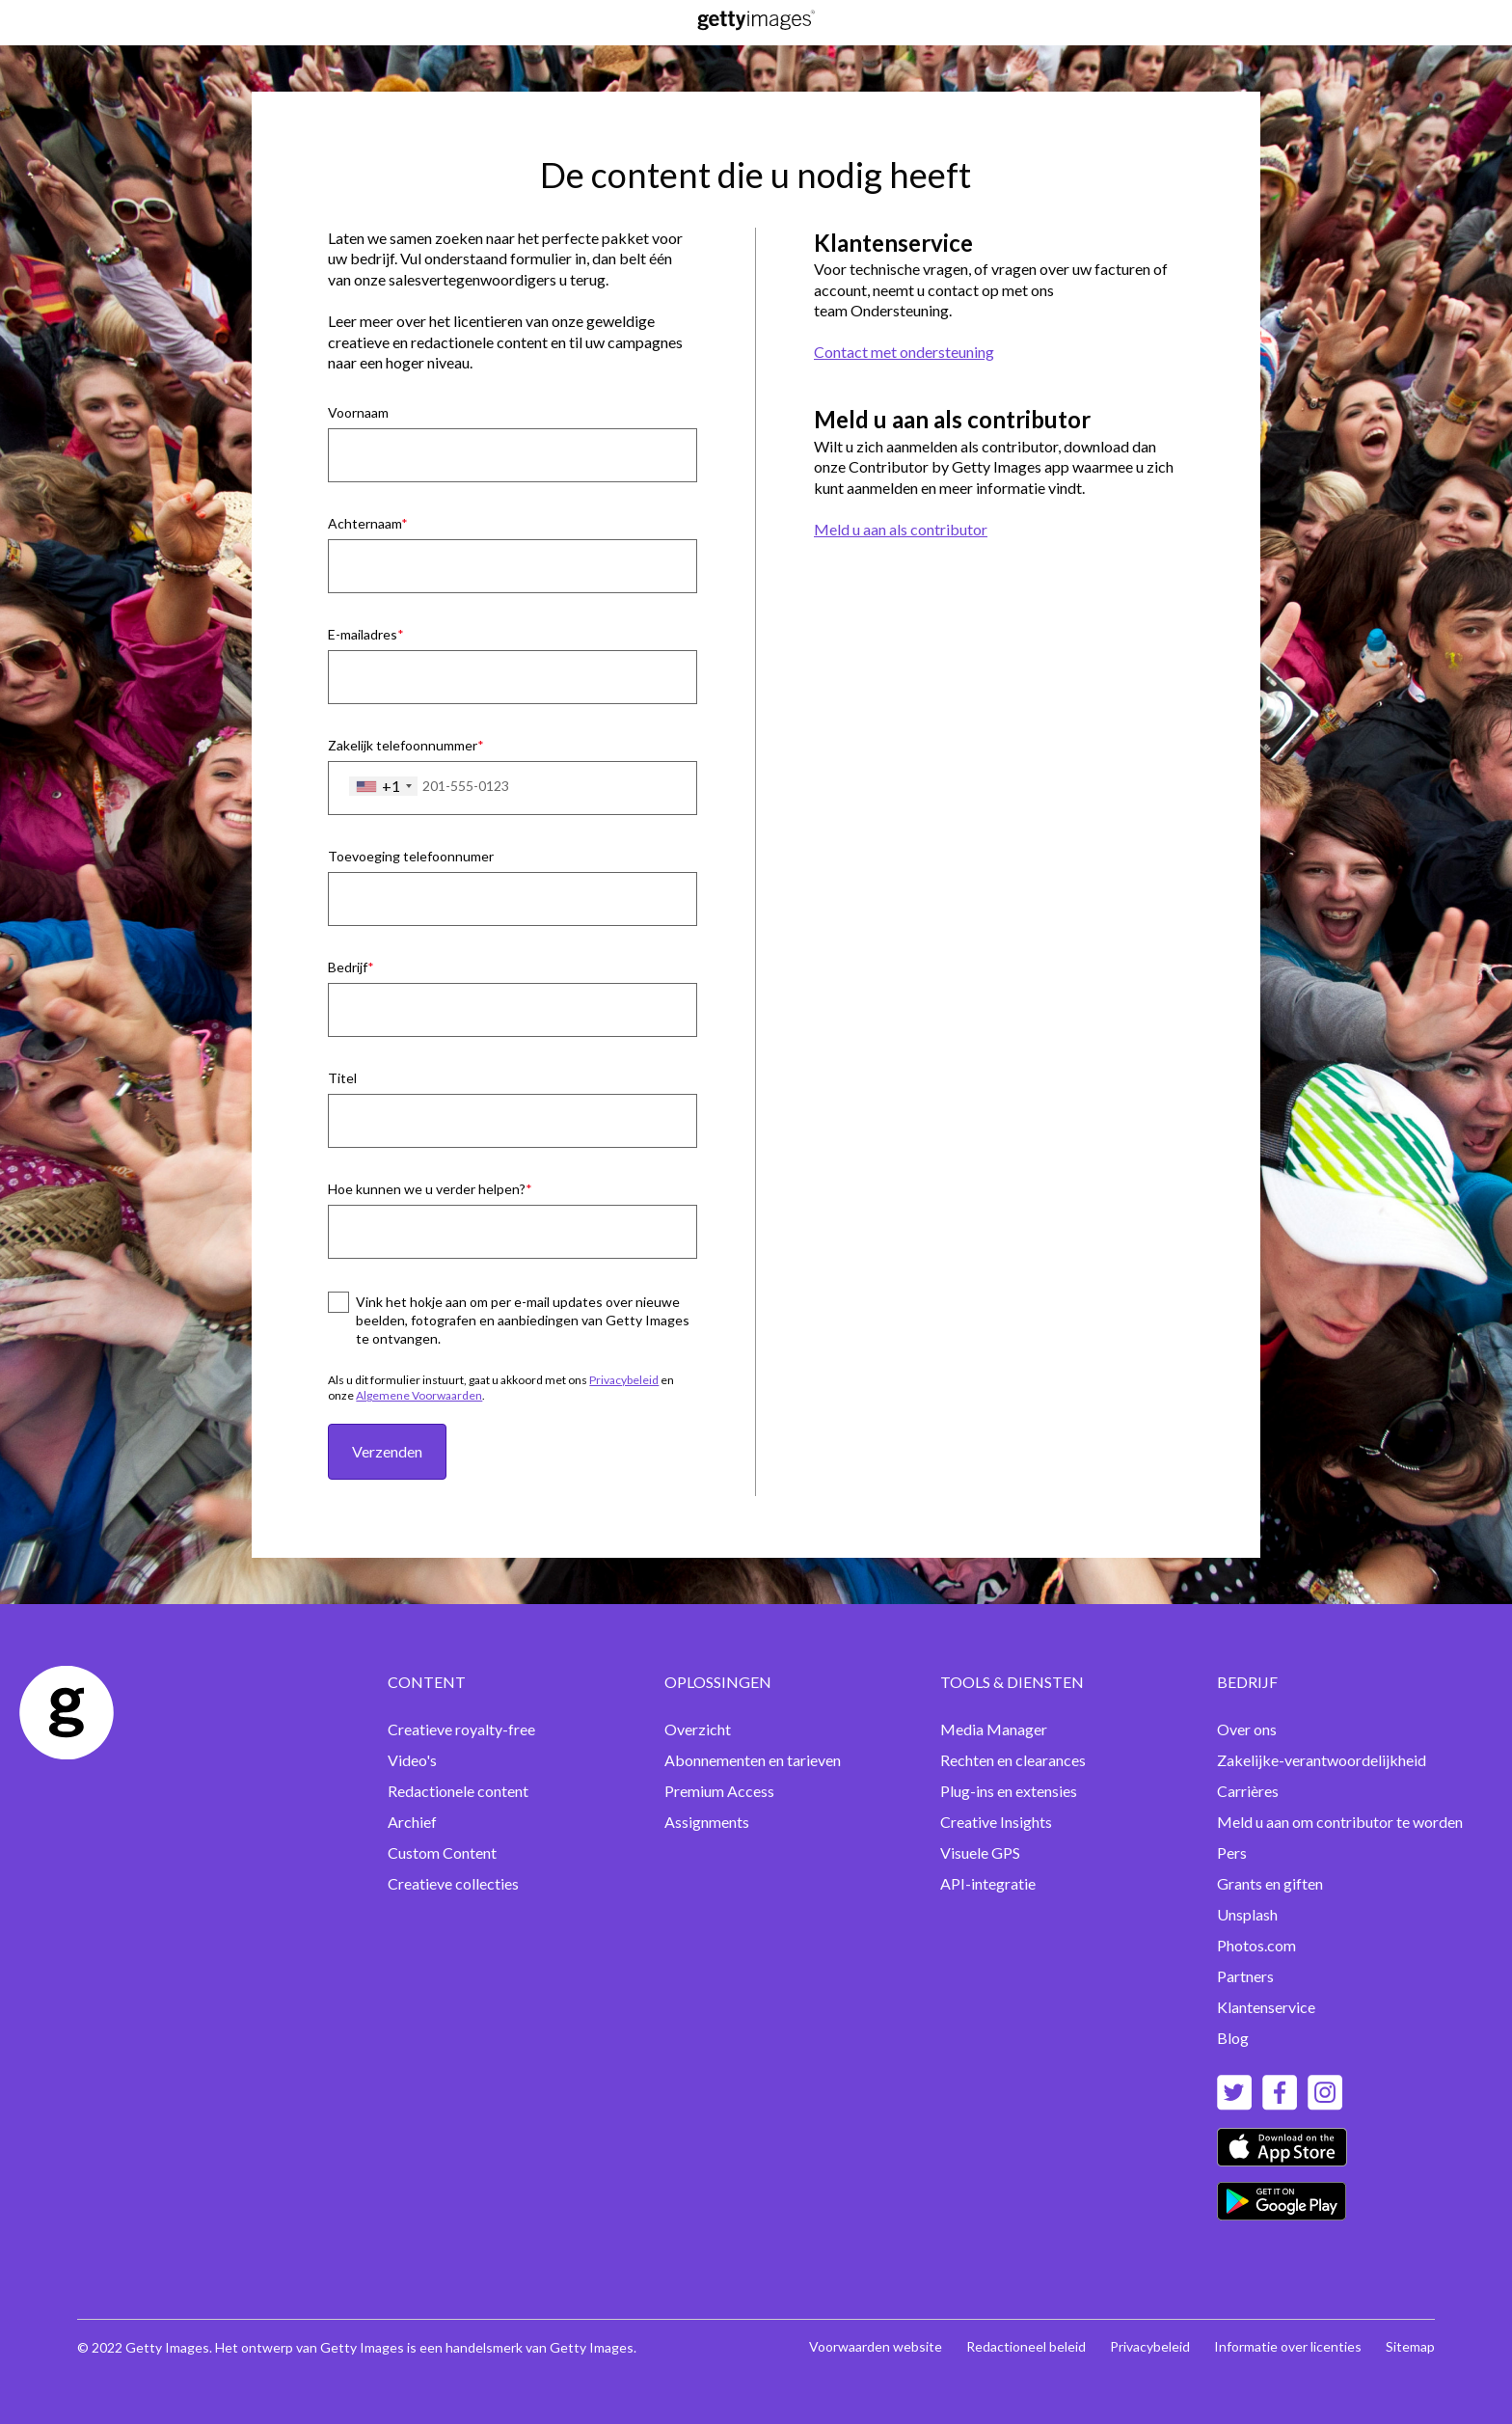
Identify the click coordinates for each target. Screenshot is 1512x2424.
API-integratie (988, 1883)
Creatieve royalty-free (461, 1729)
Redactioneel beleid (1026, 2346)
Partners (1245, 1976)
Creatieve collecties (453, 1883)
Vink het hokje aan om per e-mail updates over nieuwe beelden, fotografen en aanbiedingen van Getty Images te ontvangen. (522, 1320)
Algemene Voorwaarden (419, 1395)
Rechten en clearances (1013, 1760)
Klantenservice (1266, 2007)
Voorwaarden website (875, 2346)
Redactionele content (458, 1791)
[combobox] (383, 786)
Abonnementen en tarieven (752, 1760)
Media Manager (993, 1729)
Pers (1232, 1852)
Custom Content (442, 1852)
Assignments (706, 1821)
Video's (412, 1760)
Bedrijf (347, 967)
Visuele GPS (980, 1852)
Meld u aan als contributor (900, 529)
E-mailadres (362, 634)
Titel (342, 1078)
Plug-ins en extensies (1008, 1791)
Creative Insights (996, 1821)
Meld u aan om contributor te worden (1340, 1821)
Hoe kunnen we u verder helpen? (427, 1189)
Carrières (1248, 1791)
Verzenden (387, 1451)
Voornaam (358, 412)
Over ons (1247, 1729)
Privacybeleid (624, 1380)
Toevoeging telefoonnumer (411, 856)
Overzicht (697, 1729)
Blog (1233, 2038)
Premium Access (719, 1791)
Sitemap (1410, 2346)
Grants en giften (1270, 1883)
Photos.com (1256, 1945)
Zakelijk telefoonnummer (402, 745)
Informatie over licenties (1288, 2346)
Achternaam (364, 523)
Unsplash (1247, 1914)
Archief (412, 1821)
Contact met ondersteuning (904, 351)
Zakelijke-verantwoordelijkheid (1321, 1760)
